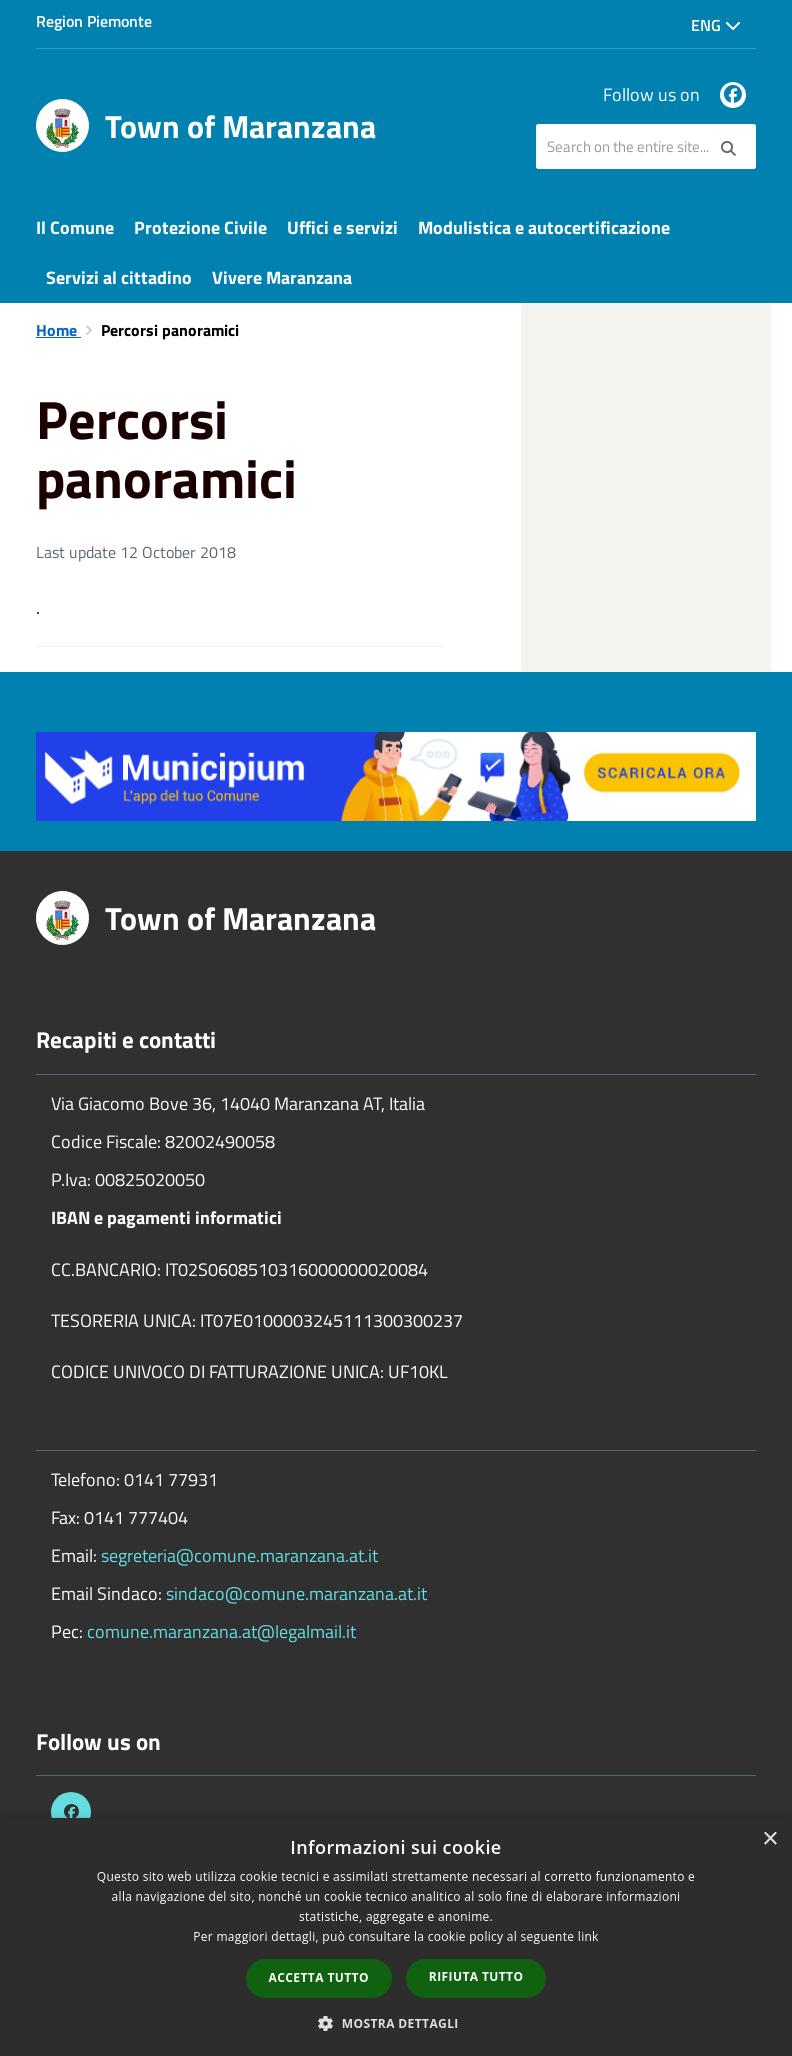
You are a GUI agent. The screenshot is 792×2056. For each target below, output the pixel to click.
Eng (716, 25)
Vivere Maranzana (282, 277)
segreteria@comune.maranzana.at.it (239, 1555)
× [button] (769, 1839)
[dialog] (396, 1937)
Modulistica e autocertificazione (544, 227)
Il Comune (75, 227)
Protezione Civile (200, 227)
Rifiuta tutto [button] (476, 1976)
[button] (396, 2022)
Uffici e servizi (342, 227)
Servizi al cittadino (119, 277)
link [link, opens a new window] (588, 1936)
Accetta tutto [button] (319, 1977)
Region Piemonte (94, 21)
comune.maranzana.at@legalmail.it (221, 1631)
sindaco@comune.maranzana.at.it (296, 1593)
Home (58, 330)
